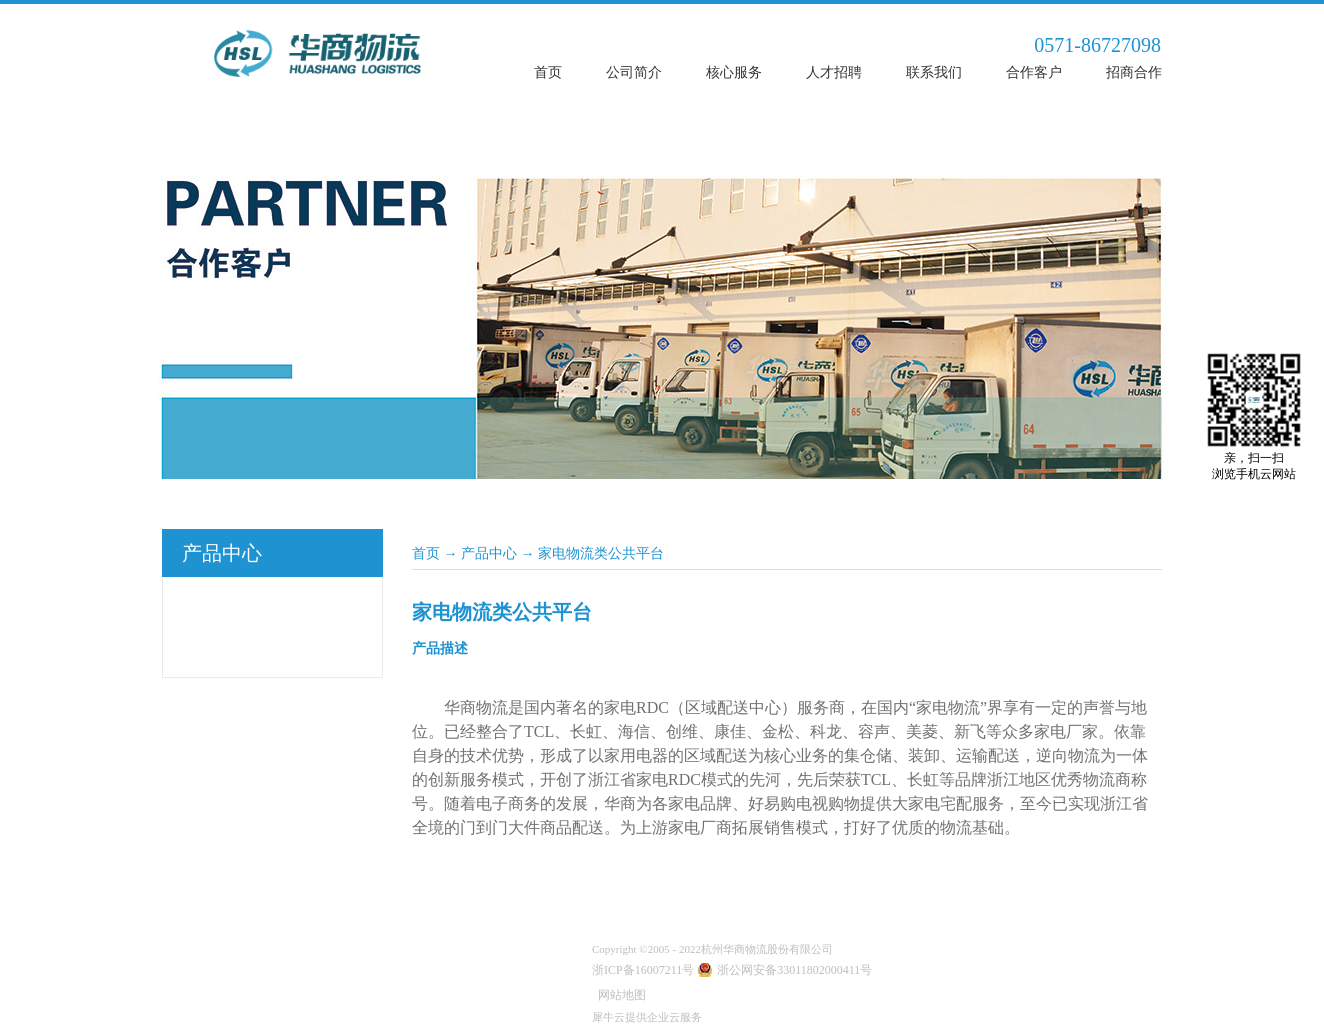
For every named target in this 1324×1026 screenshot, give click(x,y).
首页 (548, 72)
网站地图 (619, 995)
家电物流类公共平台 (601, 553)
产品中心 (489, 553)
